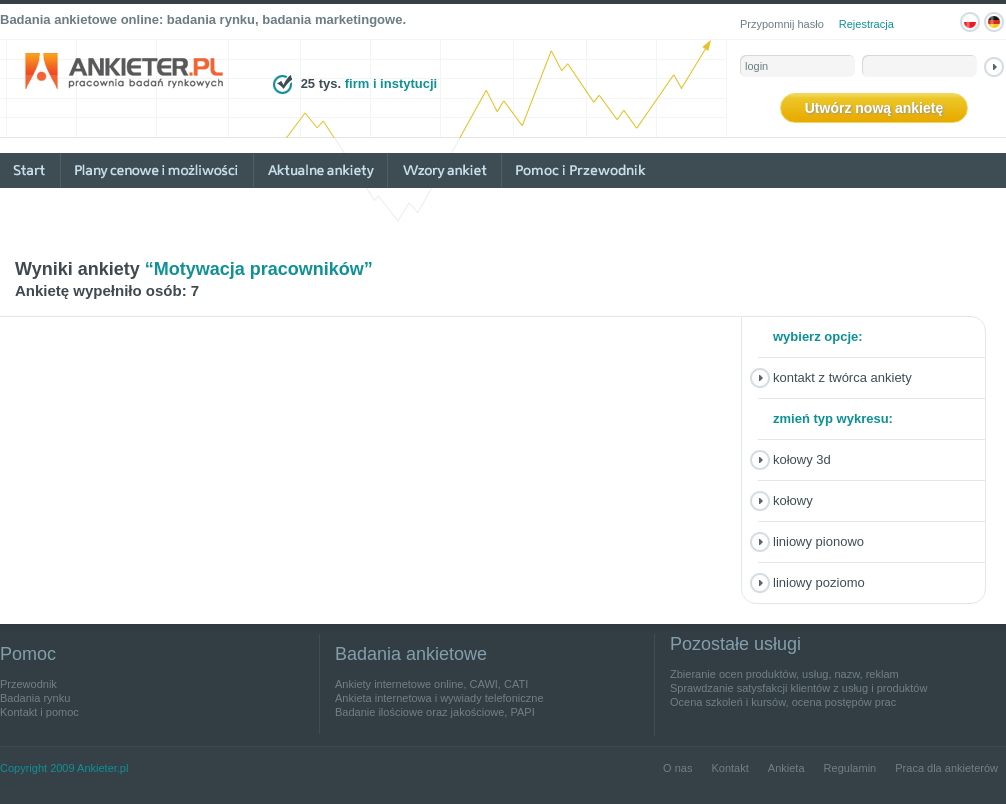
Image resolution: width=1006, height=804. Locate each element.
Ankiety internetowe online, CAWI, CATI (431, 684)
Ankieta (786, 768)
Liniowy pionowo (818, 541)
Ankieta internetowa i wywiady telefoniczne (439, 698)
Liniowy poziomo (819, 582)
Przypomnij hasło (782, 24)
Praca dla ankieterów (946, 768)
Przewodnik (28, 684)
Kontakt (729, 768)
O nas (677, 768)
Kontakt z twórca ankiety (842, 377)
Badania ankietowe (411, 654)
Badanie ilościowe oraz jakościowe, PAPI (435, 712)
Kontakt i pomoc (39, 712)
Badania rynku (35, 698)
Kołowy (793, 500)
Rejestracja (866, 24)
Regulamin (850, 768)
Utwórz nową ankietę (874, 108)
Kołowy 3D (802, 459)
